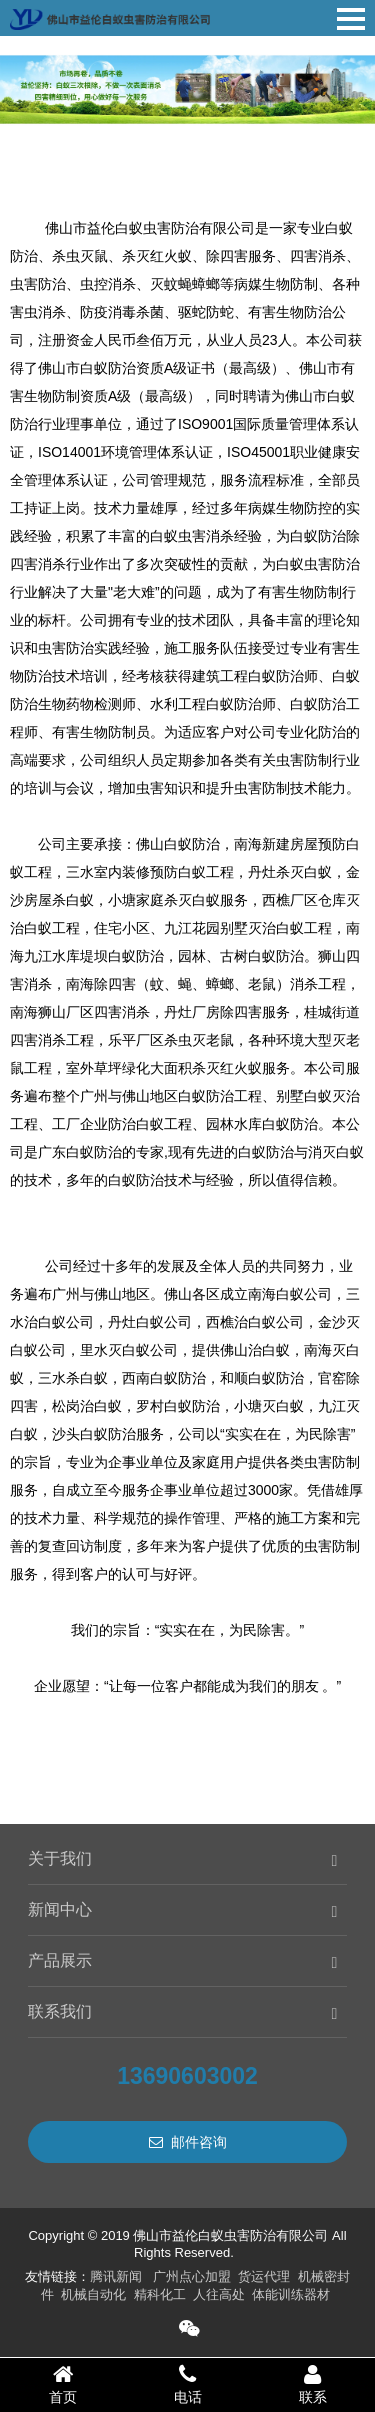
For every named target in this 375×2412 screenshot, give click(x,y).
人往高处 (219, 2294)
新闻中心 (60, 1909)
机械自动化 (93, 2294)
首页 (62, 2384)
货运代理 (264, 2276)
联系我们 (60, 2011)
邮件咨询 (188, 2142)
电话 (187, 2384)
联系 (312, 2384)
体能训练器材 (291, 2294)
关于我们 (60, 1858)
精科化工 (160, 2294)
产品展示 (60, 1960)
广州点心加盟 (192, 2276)
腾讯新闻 (116, 2276)
